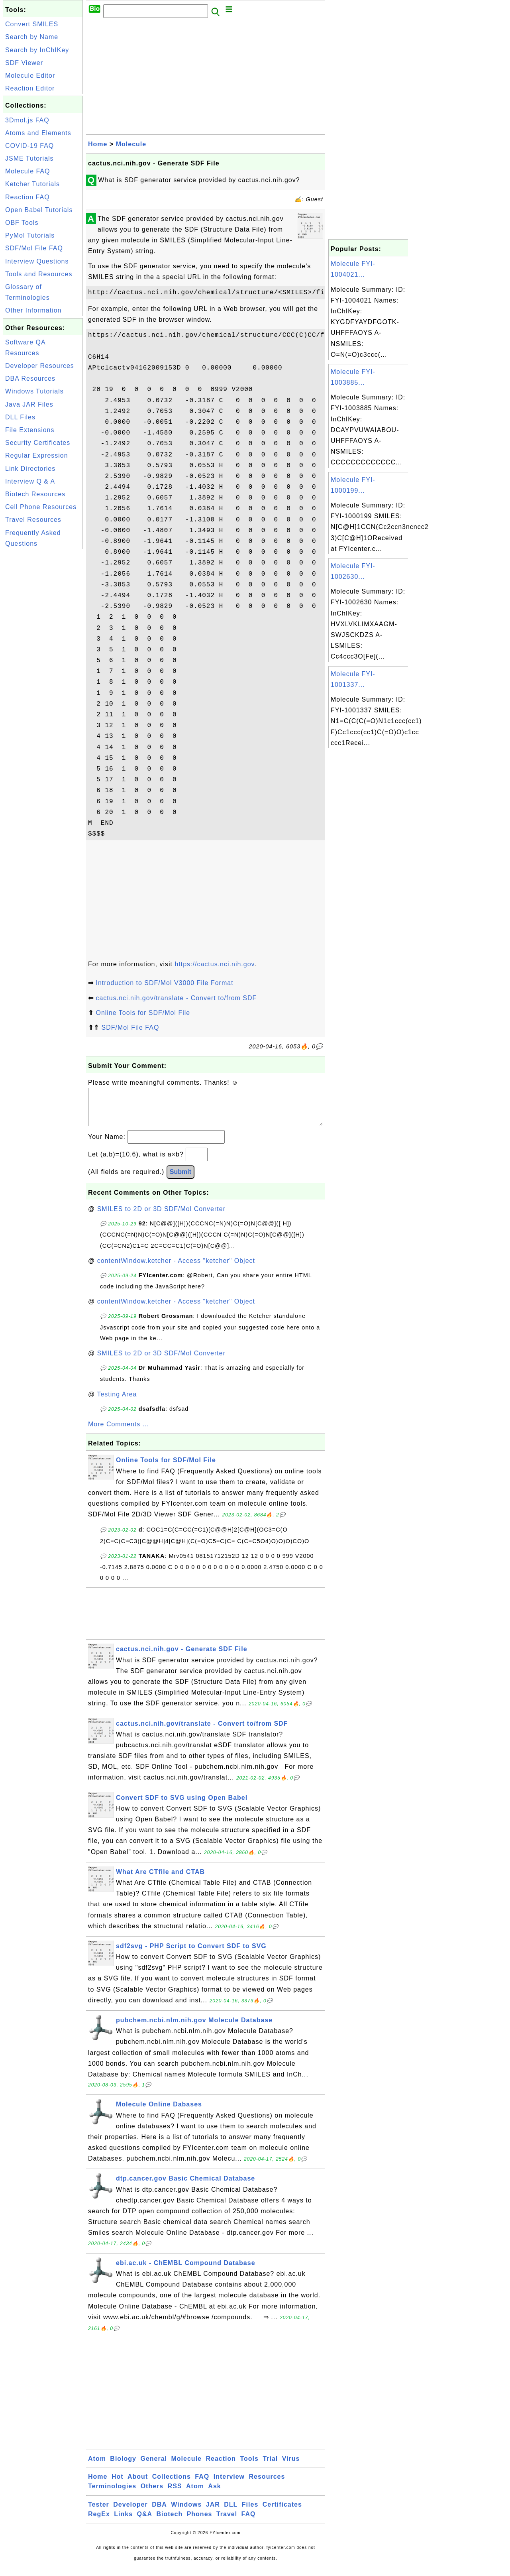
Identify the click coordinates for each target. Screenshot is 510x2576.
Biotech (170, 2522)
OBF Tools (21, 222)
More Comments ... (118, 1432)
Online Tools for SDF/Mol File (143, 1012)
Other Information (33, 310)
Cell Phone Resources (40, 506)
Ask (214, 2494)
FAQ (202, 2484)
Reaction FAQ (27, 197)
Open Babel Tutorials (39, 209)
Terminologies (112, 2494)
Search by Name (31, 36)
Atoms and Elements (38, 133)
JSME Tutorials (29, 158)
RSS (175, 2494)
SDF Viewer (24, 62)
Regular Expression (36, 455)
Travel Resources (33, 519)
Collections (171, 2484)
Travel (226, 2522)
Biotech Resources (35, 494)
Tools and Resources (38, 274)
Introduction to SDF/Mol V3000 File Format (164, 982)
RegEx (99, 2522)
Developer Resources (39, 365)
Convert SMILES (31, 24)
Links (123, 2522)
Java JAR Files (29, 404)
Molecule (131, 144)
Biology (123, 2466)
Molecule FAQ (27, 171)
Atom (97, 2466)
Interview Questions (37, 261)
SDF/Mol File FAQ (34, 248)
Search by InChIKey (37, 50)
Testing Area (117, 1402)
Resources (267, 2484)
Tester (98, 2512)
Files (250, 2512)
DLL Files (20, 417)
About (138, 2484)
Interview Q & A (30, 481)
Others (152, 2494)
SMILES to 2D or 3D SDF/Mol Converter (161, 1216)
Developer (130, 2512)
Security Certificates (37, 442)
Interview (229, 2484)
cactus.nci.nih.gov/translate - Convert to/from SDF (176, 998)
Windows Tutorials (34, 391)
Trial (270, 2466)
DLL (230, 2512)
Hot (118, 2484)
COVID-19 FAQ (29, 145)
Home (97, 144)
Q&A (145, 2522)
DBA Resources (30, 378)
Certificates (282, 2512)
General (153, 2466)
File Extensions (30, 430)
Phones (199, 2522)
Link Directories (30, 468)
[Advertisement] (43, 670)
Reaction (221, 2466)
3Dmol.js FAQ (27, 120)
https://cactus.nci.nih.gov (214, 964)
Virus (291, 2466)
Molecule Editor (30, 75)
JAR (213, 2512)
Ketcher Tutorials (32, 184)
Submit (180, 1179)
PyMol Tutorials (30, 235)
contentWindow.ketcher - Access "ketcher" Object (176, 1268)
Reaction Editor (30, 88)
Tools (249, 2466)
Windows (186, 2512)
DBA (159, 2512)
